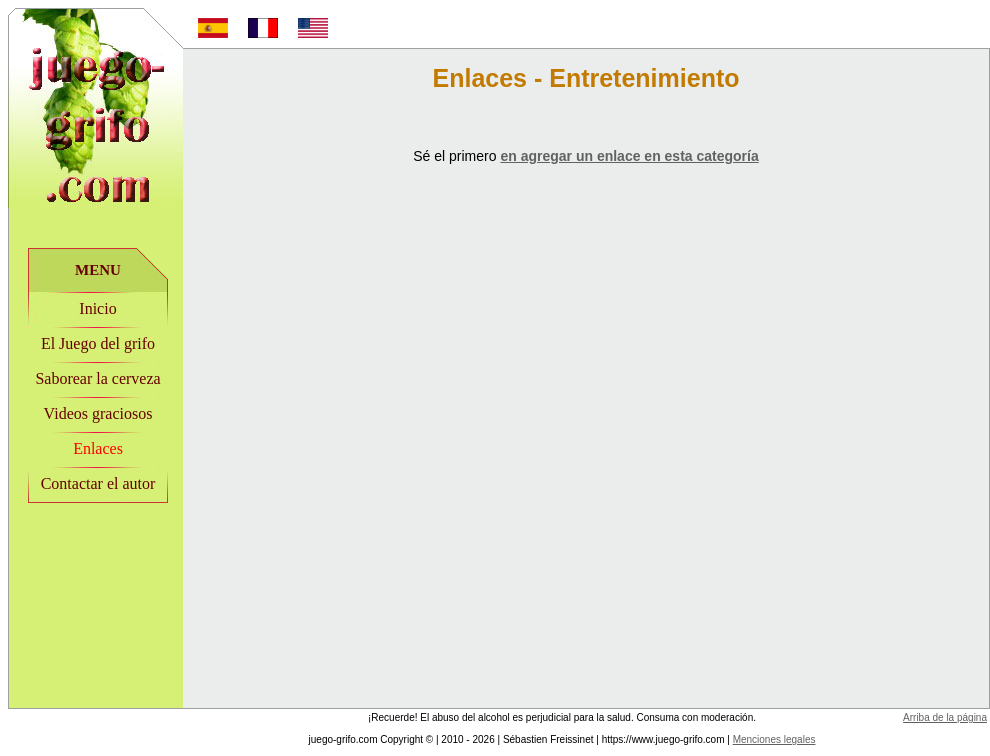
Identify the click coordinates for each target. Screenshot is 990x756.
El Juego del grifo (98, 343)
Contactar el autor (98, 483)
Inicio (97, 308)
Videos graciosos (98, 413)
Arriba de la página (945, 717)
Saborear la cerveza (97, 378)
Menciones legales (774, 739)
